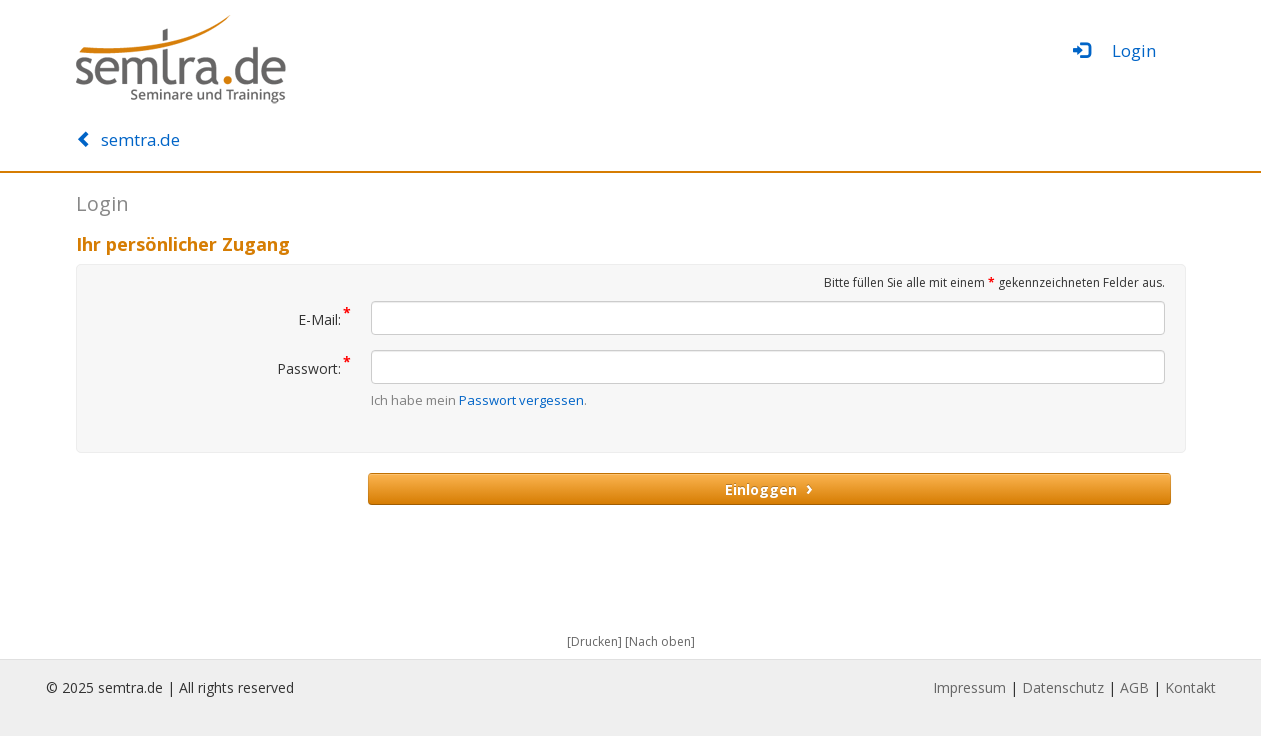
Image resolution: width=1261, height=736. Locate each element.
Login (1114, 50)
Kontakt (1190, 687)
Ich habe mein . (479, 400)
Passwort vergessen (521, 400)
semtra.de (128, 139)
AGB (1134, 687)
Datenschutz (1063, 687)
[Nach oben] (660, 641)
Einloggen (769, 488)
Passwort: (314, 364)
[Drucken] (594, 641)
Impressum (969, 687)
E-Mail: (324, 315)
